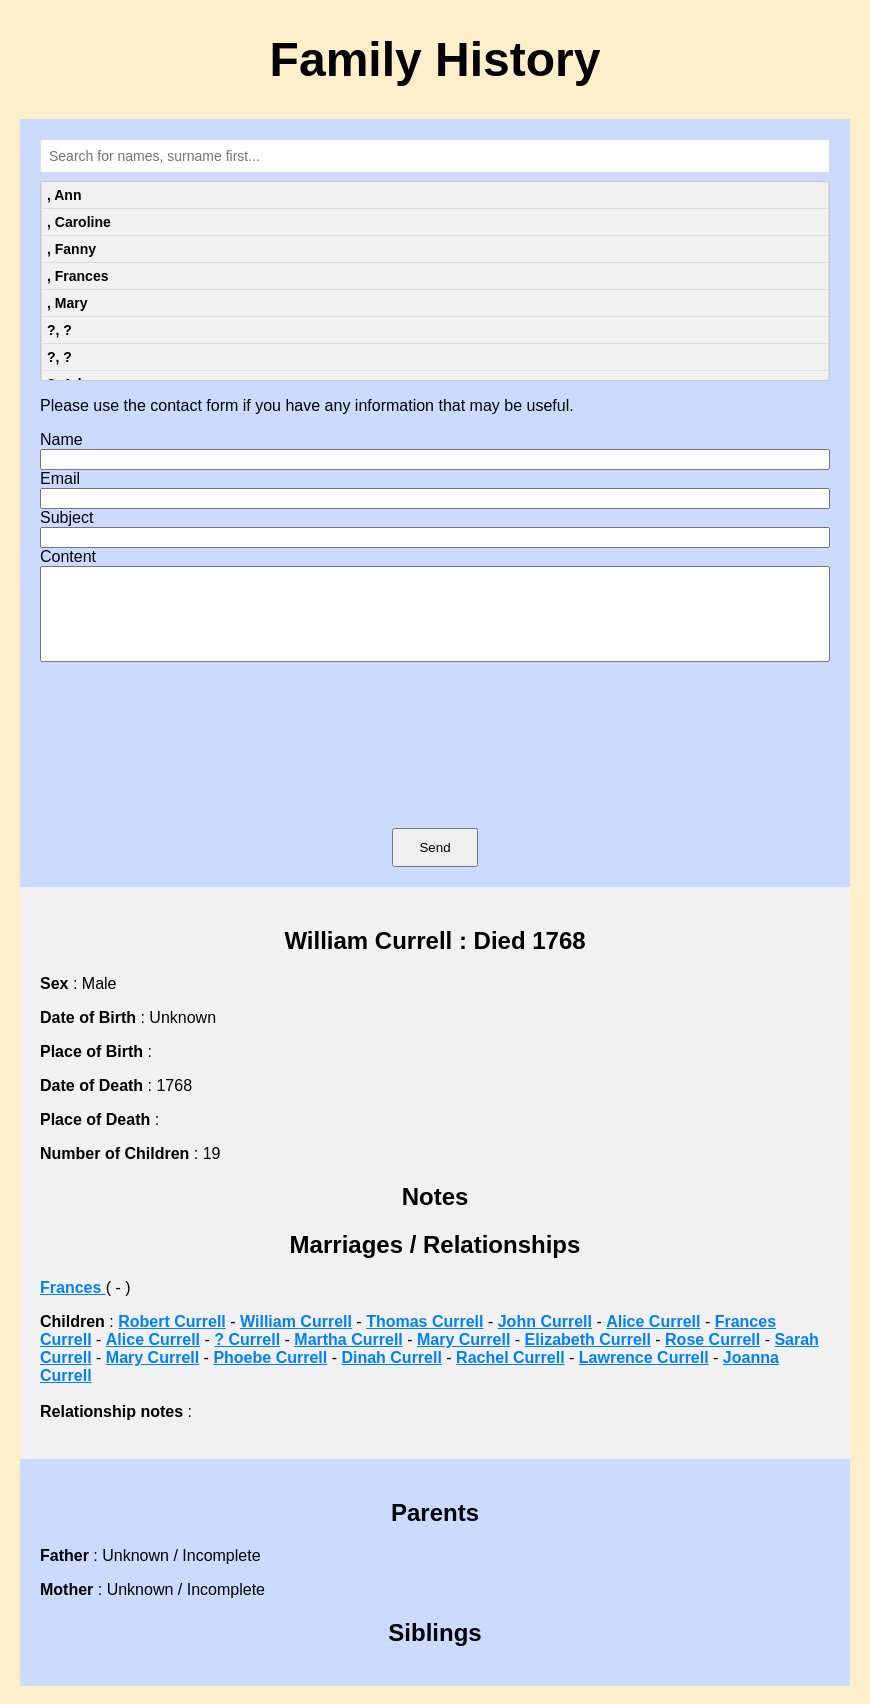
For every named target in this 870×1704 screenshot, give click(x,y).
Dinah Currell (391, 1375)
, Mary (67, 303)
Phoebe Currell (270, 1375)
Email (60, 478)
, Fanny (71, 249)
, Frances (77, 276)
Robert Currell (172, 1339)
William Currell (296, 1339)
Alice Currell (653, 1339)
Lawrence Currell (644, 1375)
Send (434, 865)
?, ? (59, 330)
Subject (66, 517)
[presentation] (435, 774)
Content (68, 556)
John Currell (545, 1339)
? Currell (247, 1357)
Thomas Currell (424, 1339)
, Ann (64, 195)
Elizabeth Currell (588, 1357)
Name (61, 439)
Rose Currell (712, 1357)
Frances (73, 1305)
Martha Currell (348, 1357)
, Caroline (79, 222)
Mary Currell (463, 1357)
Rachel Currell (510, 1375)
